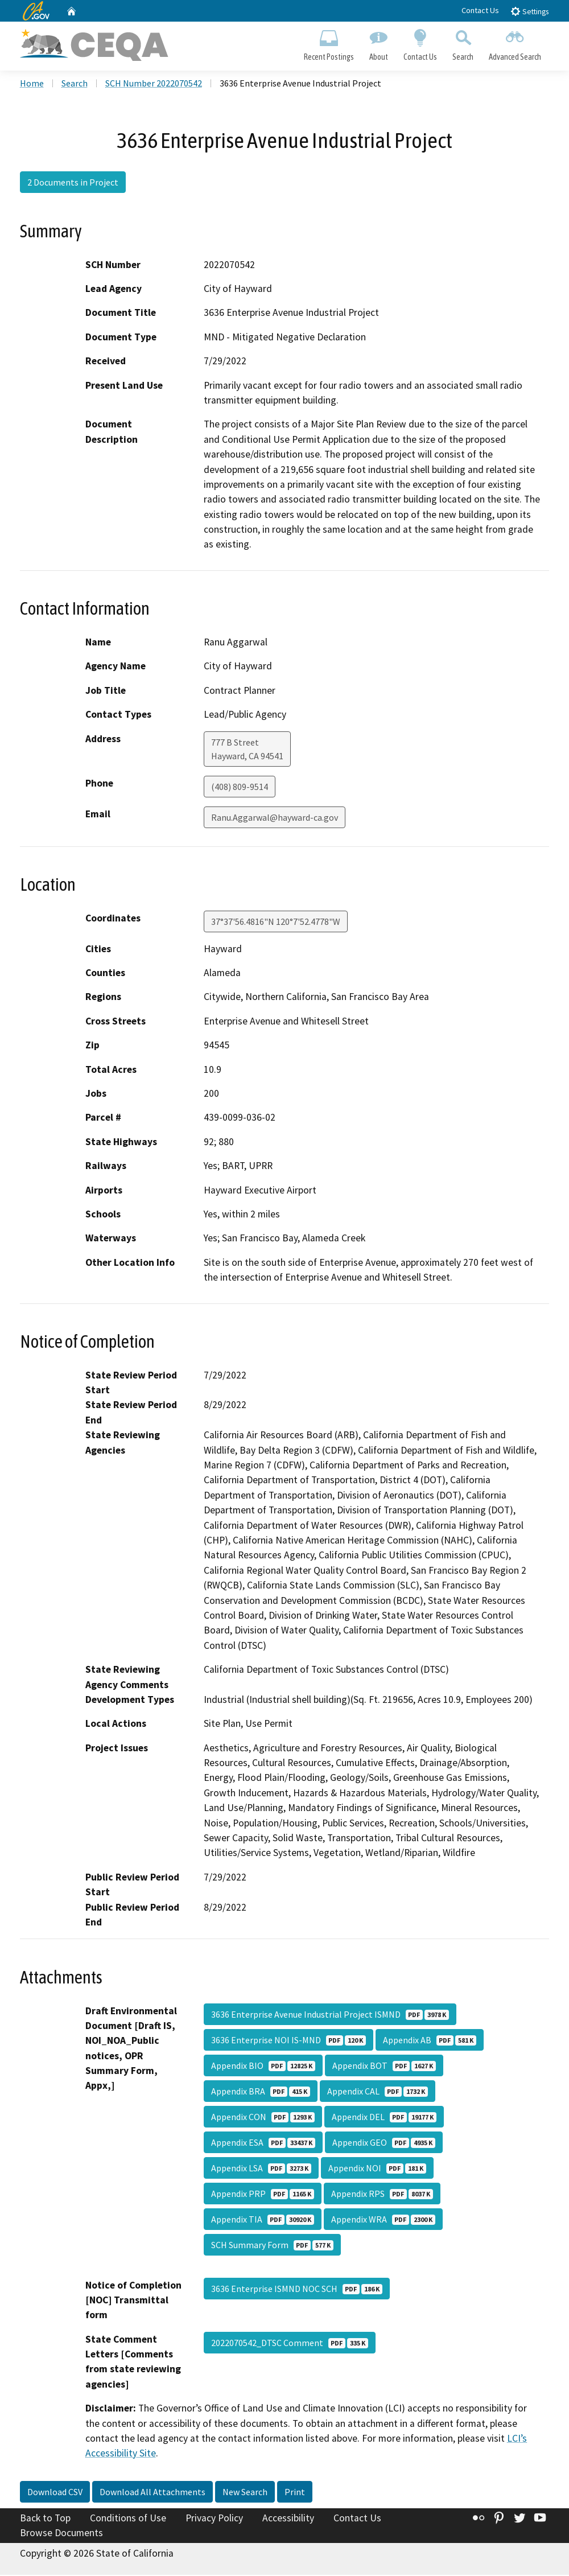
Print (294, 2493)
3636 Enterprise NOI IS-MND (288, 2041)
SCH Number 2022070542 (153, 84)
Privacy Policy (214, 2519)
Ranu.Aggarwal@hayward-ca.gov (274, 818)
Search (463, 43)
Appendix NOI (377, 2169)
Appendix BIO (263, 2066)
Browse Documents (61, 2534)
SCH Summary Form (272, 2246)
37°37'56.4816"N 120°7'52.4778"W (275, 922)
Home (32, 84)
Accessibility (288, 2519)
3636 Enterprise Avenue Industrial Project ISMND (330, 2015)
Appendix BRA (260, 2092)
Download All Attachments (152, 2493)
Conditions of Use (128, 2519)
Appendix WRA (383, 2220)
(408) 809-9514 (239, 787)
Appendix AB (429, 2041)
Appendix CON (263, 2118)
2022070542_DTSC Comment (289, 2343)
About (378, 43)
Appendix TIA (262, 2220)
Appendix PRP (262, 2194)
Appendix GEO (383, 2143)
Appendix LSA (261, 2169)
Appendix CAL (377, 2092)
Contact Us (480, 10)
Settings (529, 11)
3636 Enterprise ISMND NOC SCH (296, 2289)
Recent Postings (328, 43)
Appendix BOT (384, 2066)
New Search (244, 2493)
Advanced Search (515, 43)
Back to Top (45, 2519)
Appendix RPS (382, 2194)
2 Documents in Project (72, 184)
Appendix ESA (263, 2143)
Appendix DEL (384, 2118)
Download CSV (55, 2493)
